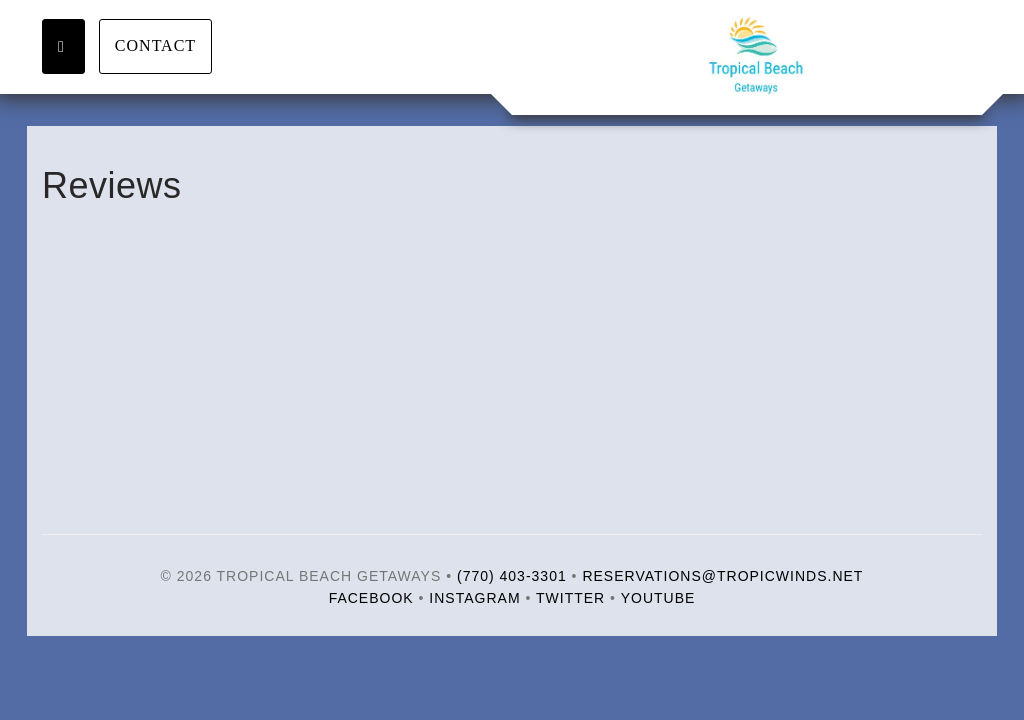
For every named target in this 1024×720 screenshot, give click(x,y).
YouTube (658, 598)
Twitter (570, 598)
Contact (155, 45)
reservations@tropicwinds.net (722, 576)
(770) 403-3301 (512, 576)
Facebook (371, 598)
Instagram (474, 598)
